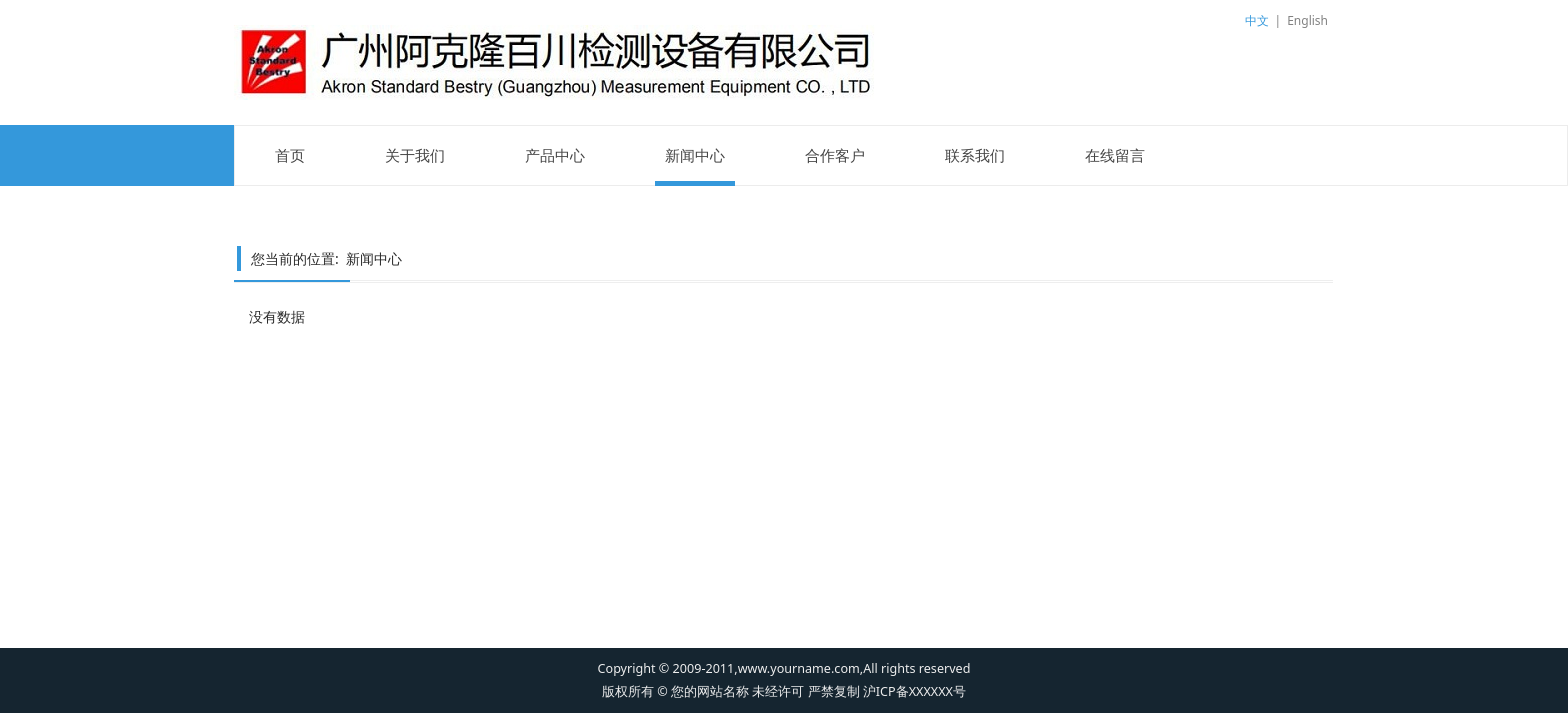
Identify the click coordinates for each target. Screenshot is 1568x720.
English (1307, 20)
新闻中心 (695, 155)
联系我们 (975, 155)
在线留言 (1115, 155)
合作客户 (835, 155)
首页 (290, 155)
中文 (1257, 20)
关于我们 (415, 155)
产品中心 (555, 155)
